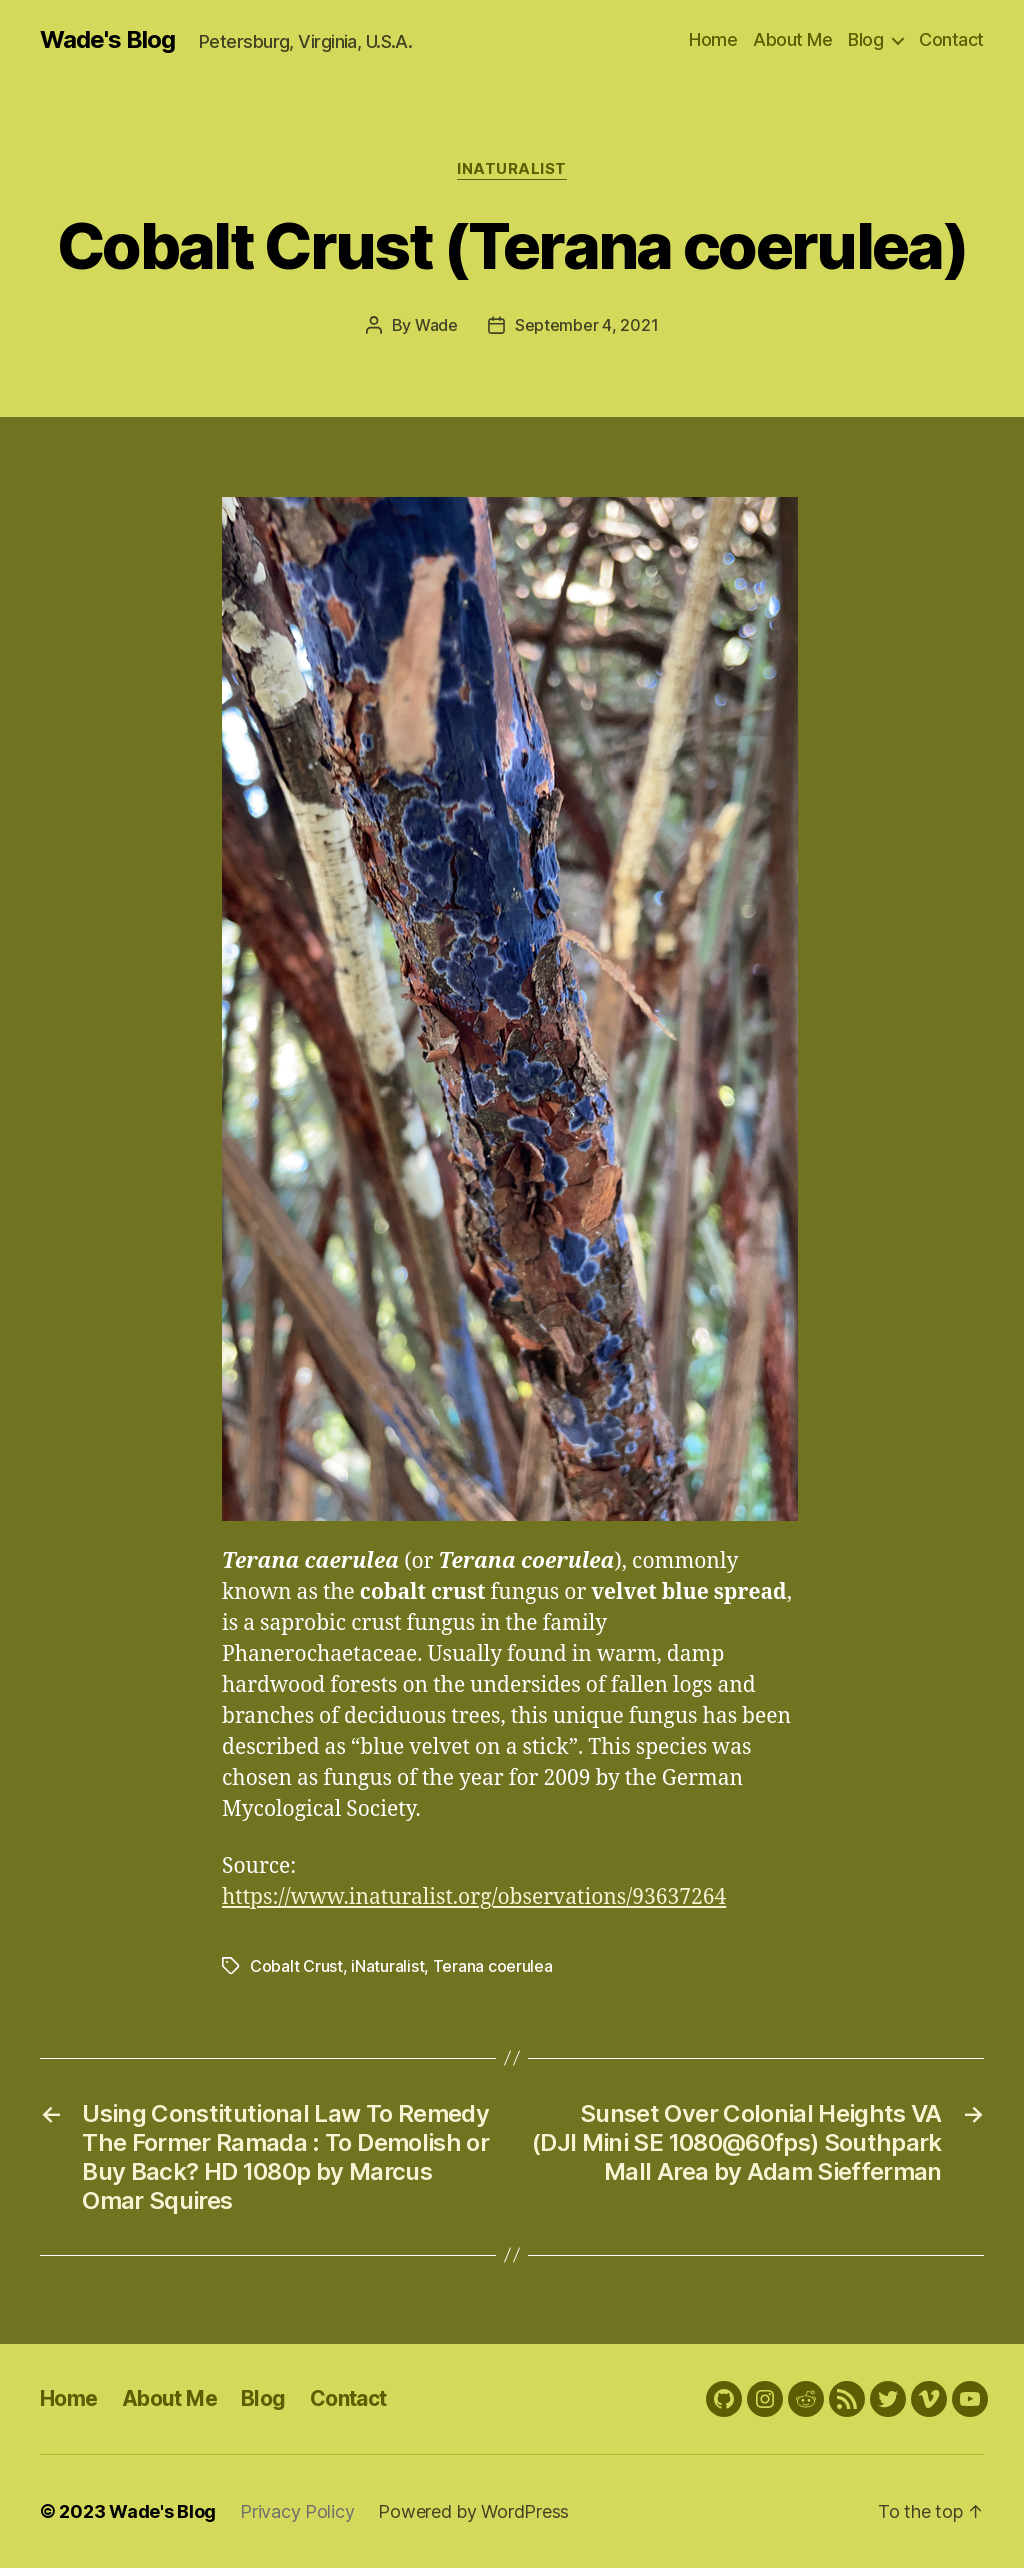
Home (713, 39)
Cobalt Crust (296, 1966)
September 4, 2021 (586, 325)
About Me (792, 39)
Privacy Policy (297, 2511)
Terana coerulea (493, 1966)
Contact (951, 39)
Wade (436, 325)
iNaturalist (512, 169)
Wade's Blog (107, 40)
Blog (865, 39)
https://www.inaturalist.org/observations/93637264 (474, 1897)
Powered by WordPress (473, 2511)
